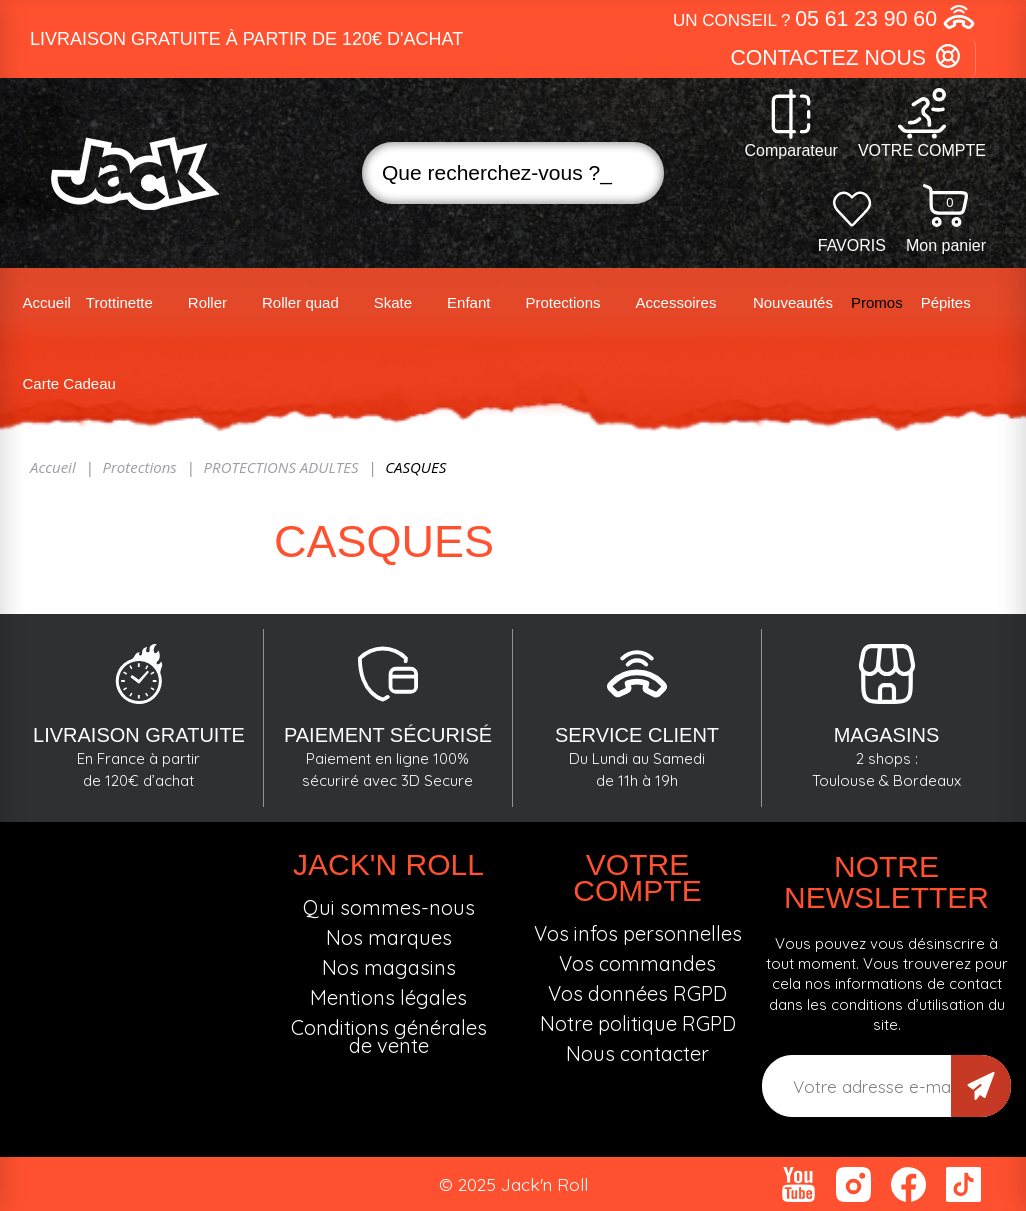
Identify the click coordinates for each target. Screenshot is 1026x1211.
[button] (824, 19)
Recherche (632, 173)
